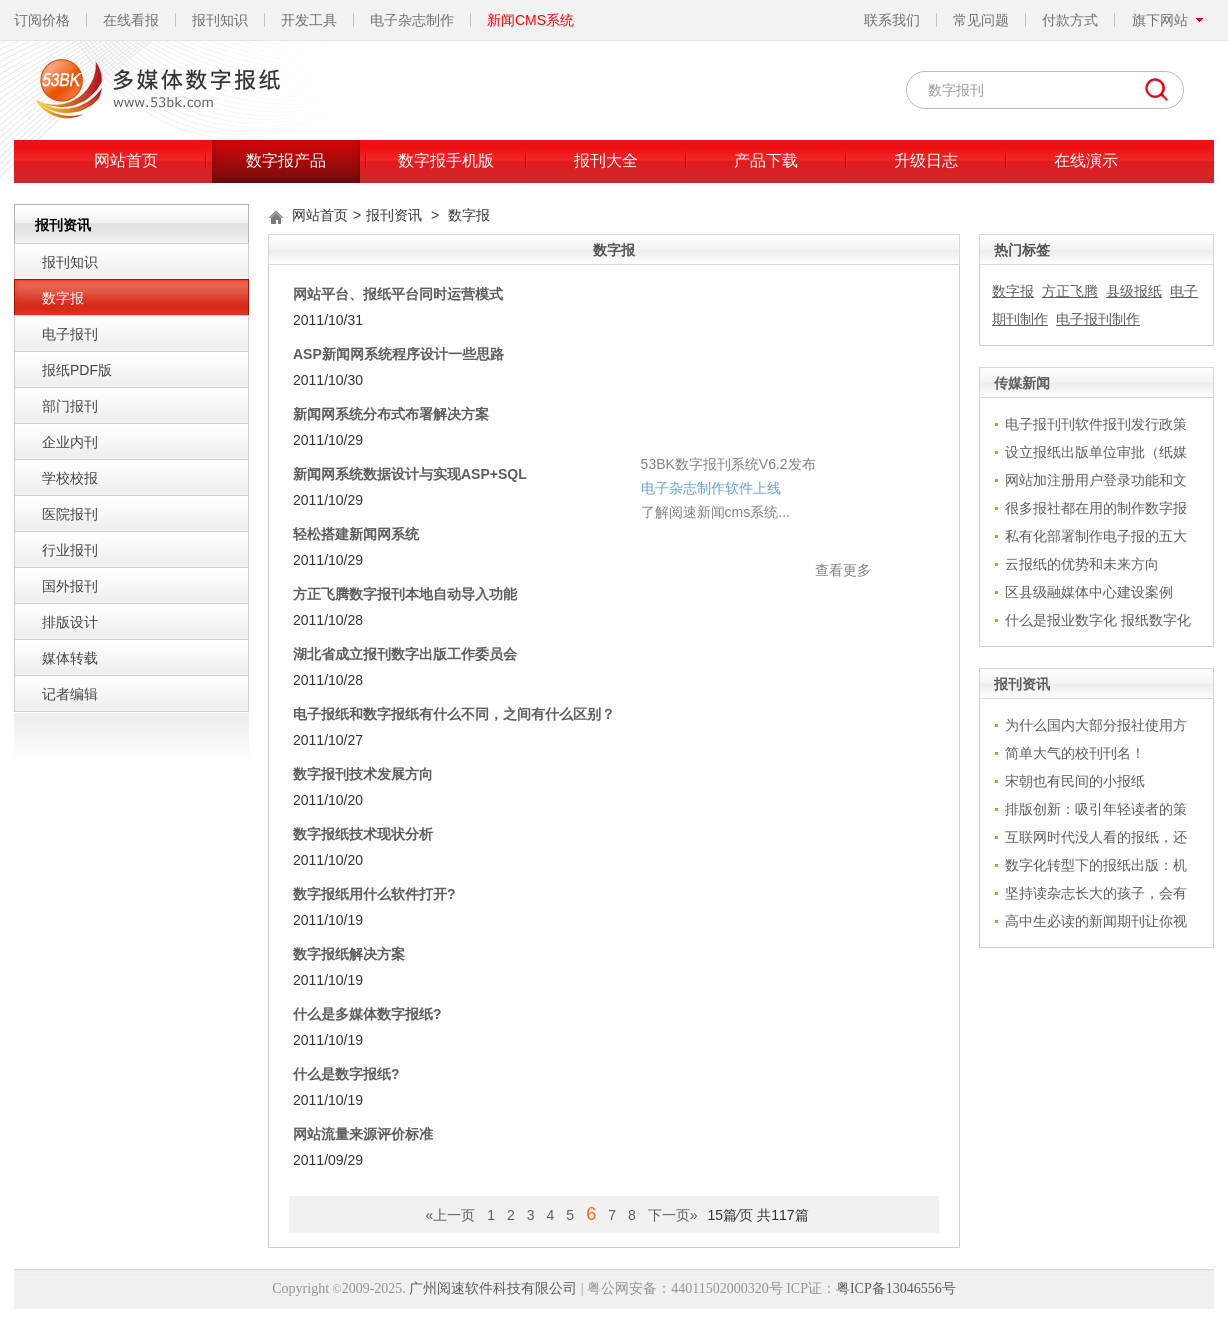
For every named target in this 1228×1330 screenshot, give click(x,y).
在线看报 (131, 20)
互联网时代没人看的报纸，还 (1096, 837)
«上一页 (450, 1215)
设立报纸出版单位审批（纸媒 (1096, 452)
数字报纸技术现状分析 (363, 834)
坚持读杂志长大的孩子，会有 (1096, 893)
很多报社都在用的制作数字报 (1096, 508)
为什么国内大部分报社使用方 (1096, 725)
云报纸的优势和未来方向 (1082, 564)
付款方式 (1070, 20)
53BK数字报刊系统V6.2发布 (568, 403)
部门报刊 (70, 406)
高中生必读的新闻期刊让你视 (1096, 921)
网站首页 (126, 160)
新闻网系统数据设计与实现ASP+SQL (410, 474)
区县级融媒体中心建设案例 (1089, 592)
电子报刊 (70, 334)
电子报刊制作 (1098, 319)
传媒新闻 (1022, 383)
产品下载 (766, 160)
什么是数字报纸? (346, 1074)
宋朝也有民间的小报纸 (1075, 781)
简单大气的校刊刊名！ (1075, 753)
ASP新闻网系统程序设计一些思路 (398, 354)
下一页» (673, 1215)
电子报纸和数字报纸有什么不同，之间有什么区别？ (454, 714)
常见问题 (981, 20)
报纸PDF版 (77, 370)
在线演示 (1086, 160)
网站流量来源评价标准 (363, 1134)
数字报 (63, 298)
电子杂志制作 (412, 20)
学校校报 (70, 478)
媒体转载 (70, 658)
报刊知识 (220, 20)
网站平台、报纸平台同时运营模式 (398, 294)
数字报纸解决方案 (349, 954)
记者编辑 (70, 694)
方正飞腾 (1070, 291)
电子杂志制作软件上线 (551, 427)
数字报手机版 (446, 160)
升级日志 (926, 160)
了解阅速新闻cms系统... (555, 451)
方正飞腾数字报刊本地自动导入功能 (405, 594)
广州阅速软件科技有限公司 (493, 1288)
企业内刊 (70, 442)
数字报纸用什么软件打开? (374, 894)
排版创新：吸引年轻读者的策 (1096, 809)
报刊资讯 (394, 215)
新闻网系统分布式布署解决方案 (391, 414)
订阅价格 (42, 20)
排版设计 (70, 622)
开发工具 (309, 20)
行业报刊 (70, 550)
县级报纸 (1134, 291)
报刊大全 (606, 160)
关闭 (703, 374)
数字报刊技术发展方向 (363, 774)
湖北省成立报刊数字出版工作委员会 (405, 654)
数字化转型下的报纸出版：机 (1096, 865)
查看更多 (683, 509)
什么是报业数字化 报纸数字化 (1098, 620)
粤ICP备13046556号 (896, 1288)
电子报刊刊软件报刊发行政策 (1096, 424)
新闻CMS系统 (530, 20)
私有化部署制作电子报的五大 (1096, 536)
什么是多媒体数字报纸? (367, 1014)
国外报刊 (70, 586)
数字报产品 (286, 160)
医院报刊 (70, 514)
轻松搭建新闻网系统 (356, 534)
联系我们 (892, 20)
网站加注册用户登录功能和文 (1096, 480)
